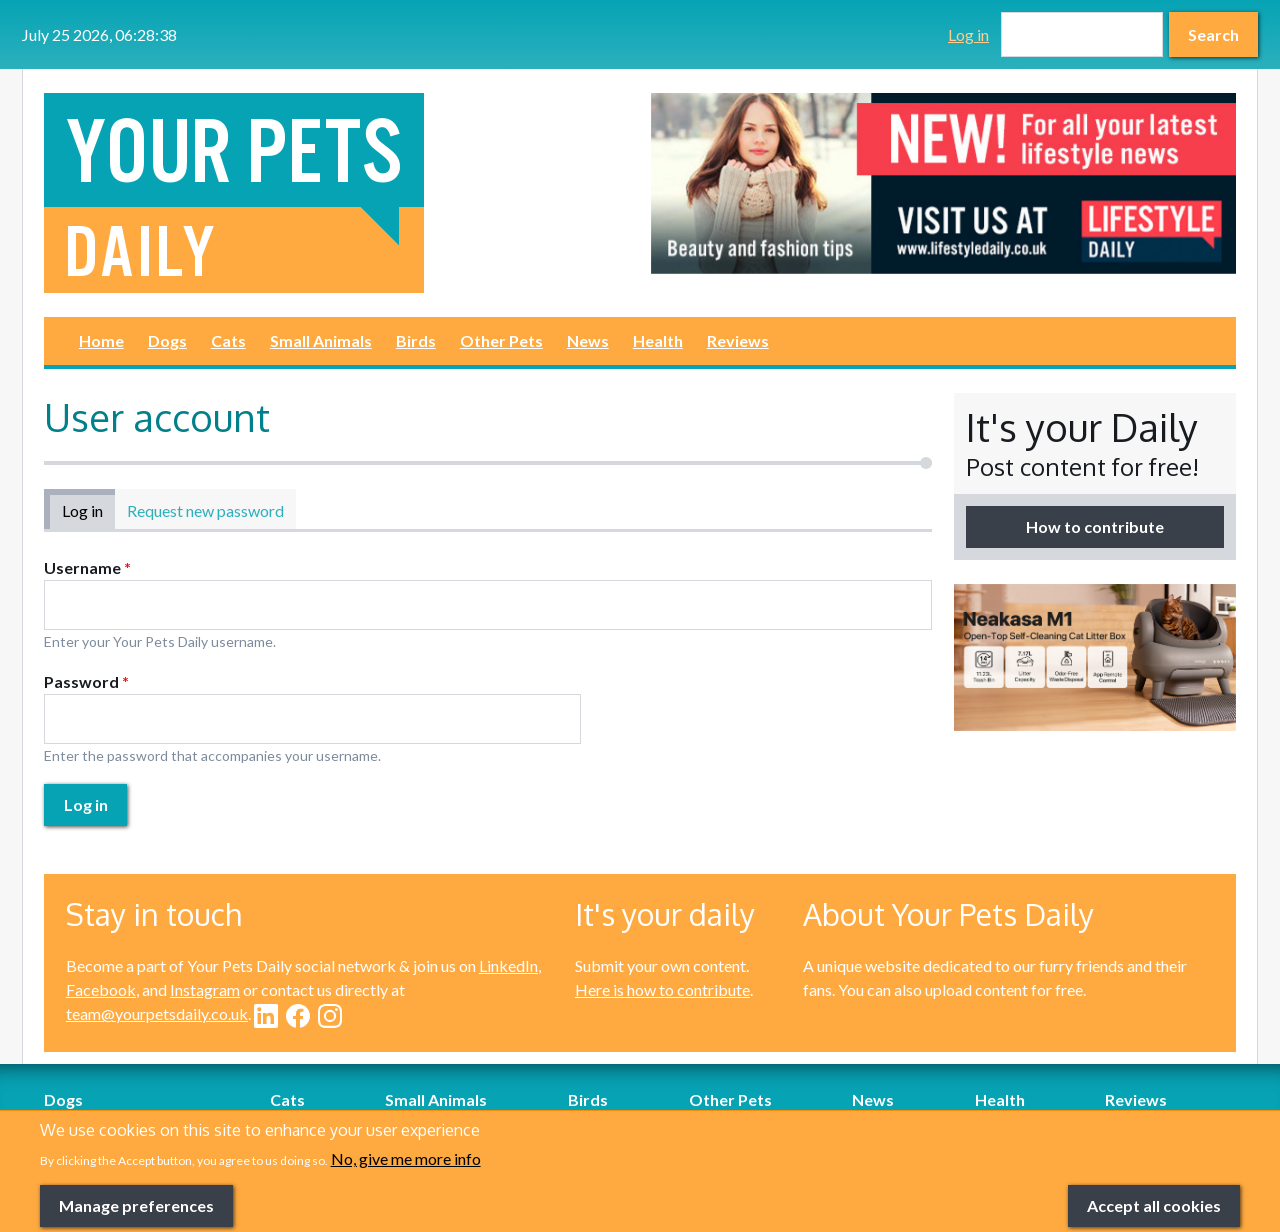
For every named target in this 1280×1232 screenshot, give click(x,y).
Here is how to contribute (662, 989)
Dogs (167, 340)
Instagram (205, 989)
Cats (228, 340)
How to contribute (1095, 526)
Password (86, 681)
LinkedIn (508, 965)
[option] (943, 183)
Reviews (738, 340)
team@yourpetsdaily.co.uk (157, 1013)
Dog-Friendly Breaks (116, 1123)
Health (658, 340)
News (588, 340)
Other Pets (501, 340)
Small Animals (321, 340)
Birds (416, 340)
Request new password (205, 510)
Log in (968, 34)
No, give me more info (406, 1185)
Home (101, 340)
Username (87, 567)
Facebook (101, 989)
